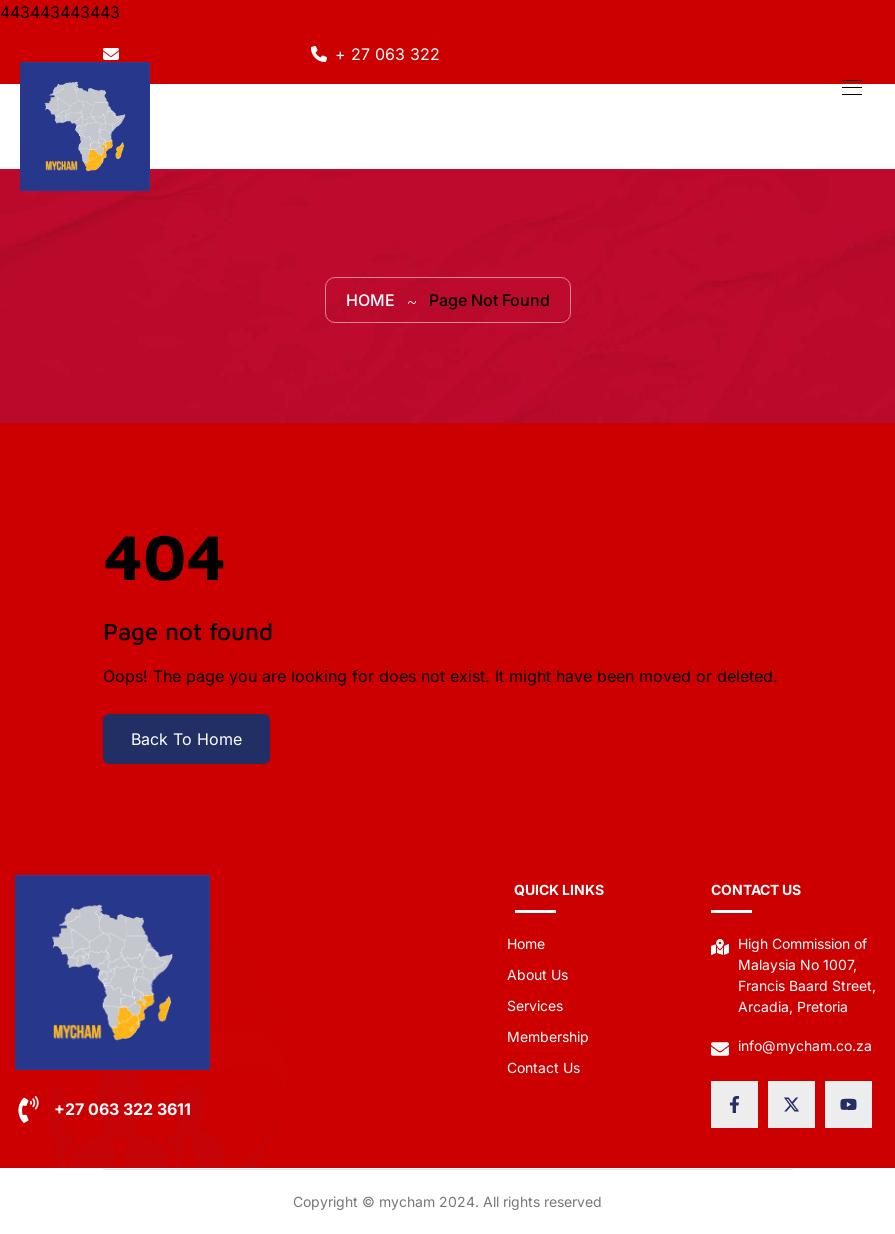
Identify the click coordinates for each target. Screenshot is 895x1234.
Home (370, 300)
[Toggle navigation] (850, 87)
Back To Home (186, 739)
